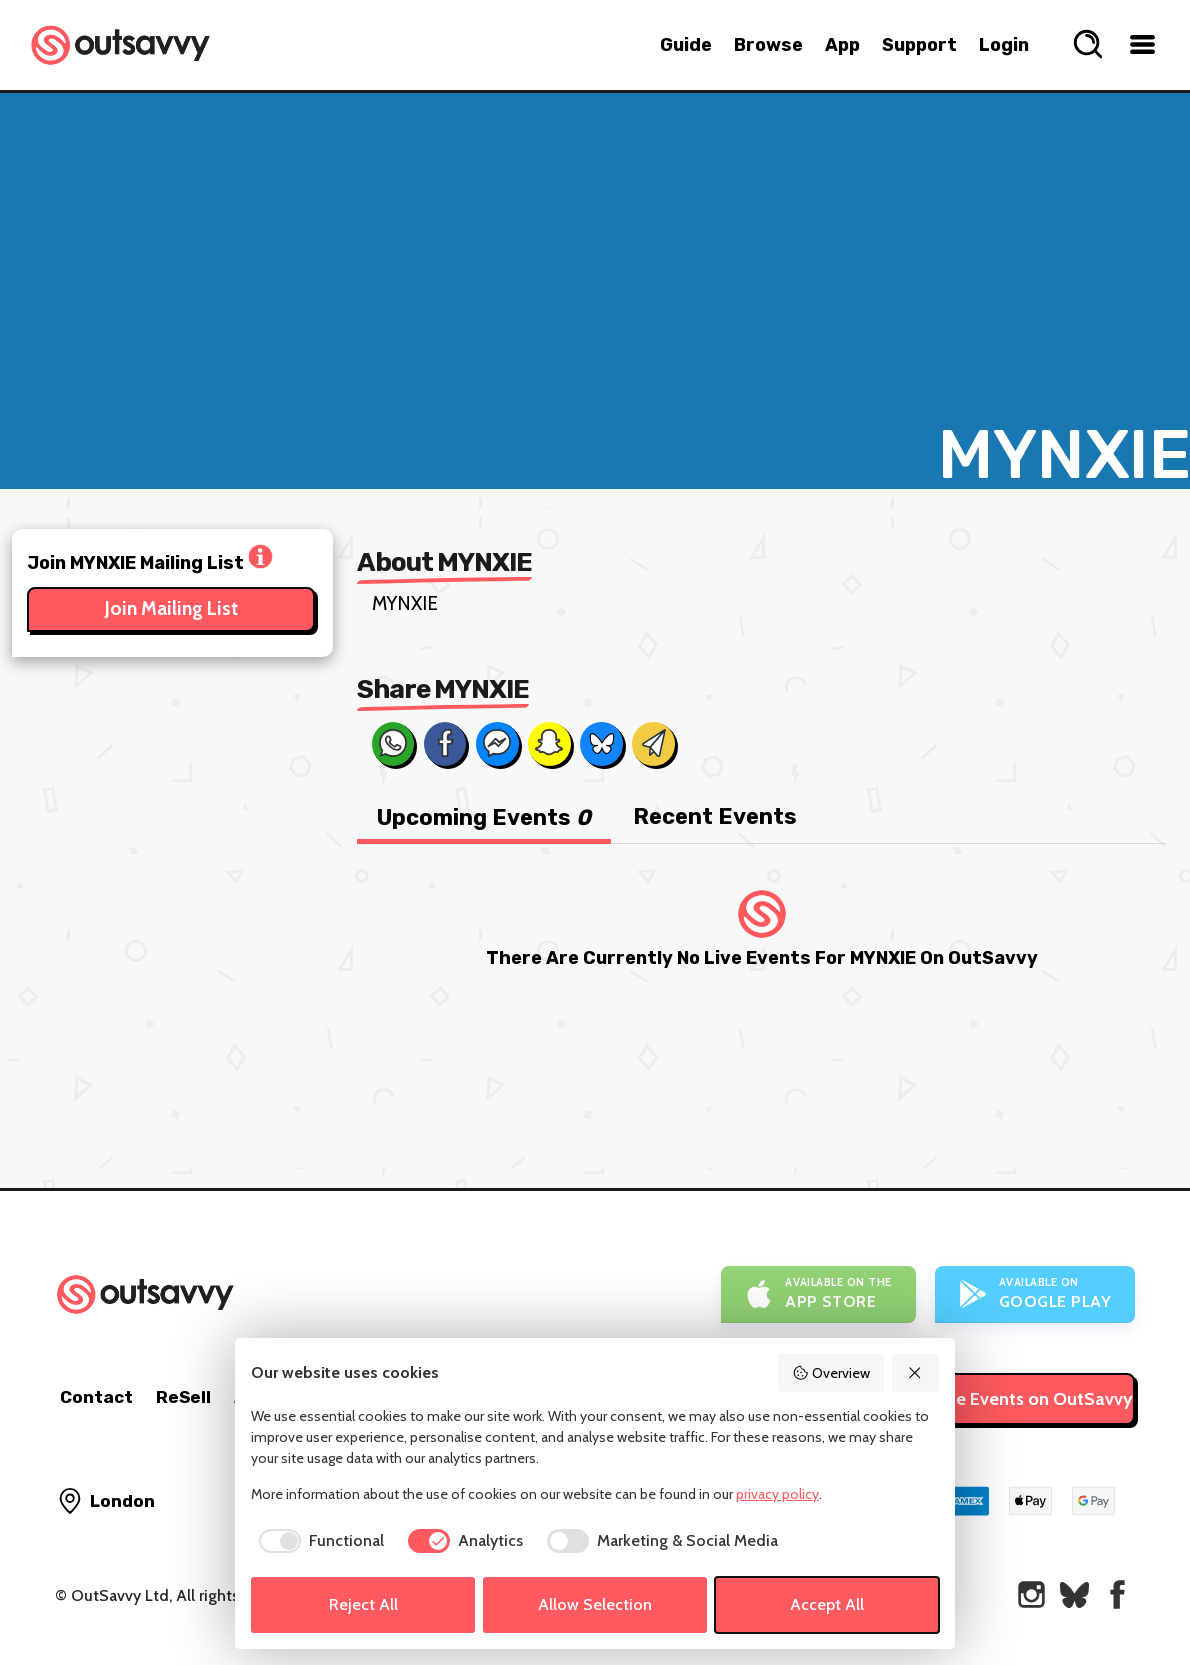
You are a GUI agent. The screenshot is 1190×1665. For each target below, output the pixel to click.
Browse (768, 45)
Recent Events (715, 816)
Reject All (363, 1604)
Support (919, 45)
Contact (96, 1397)
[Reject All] (916, 1373)
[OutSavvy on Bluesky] (1074, 1594)
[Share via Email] (653, 744)
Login (1004, 45)
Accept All (827, 1604)
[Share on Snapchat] (549, 744)
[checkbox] (317, 1541)
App (842, 45)
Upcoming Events (484, 817)
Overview (831, 1373)
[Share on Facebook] (445, 744)
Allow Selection (595, 1604)
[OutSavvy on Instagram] (1031, 1594)
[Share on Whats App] (393, 744)
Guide (686, 45)
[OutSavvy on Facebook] (1117, 1594)
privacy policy (777, 1494)
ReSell (183, 1397)
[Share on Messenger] (497, 744)
